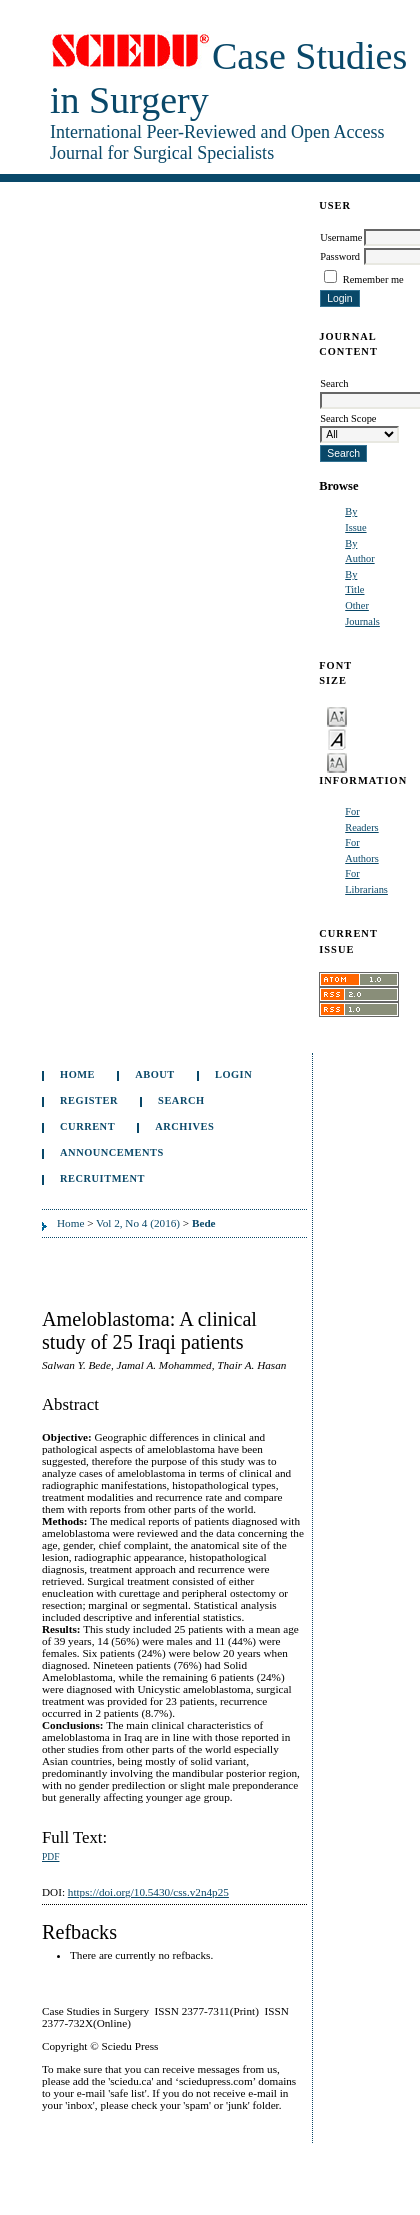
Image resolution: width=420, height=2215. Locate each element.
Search (181, 1100)
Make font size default (337, 738)
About (155, 1074)
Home (77, 1074)
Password (340, 256)
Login (233, 1074)
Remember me (373, 279)
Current (87, 1126)
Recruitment (102, 1178)
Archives (184, 1126)
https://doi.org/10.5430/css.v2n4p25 (148, 1892)
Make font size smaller (337, 715)
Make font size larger (337, 761)
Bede (204, 1223)
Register (89, 1100)
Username (341, 237)
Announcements (112, 1152)
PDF (50, 1857)
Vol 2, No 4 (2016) (138, 1223)
